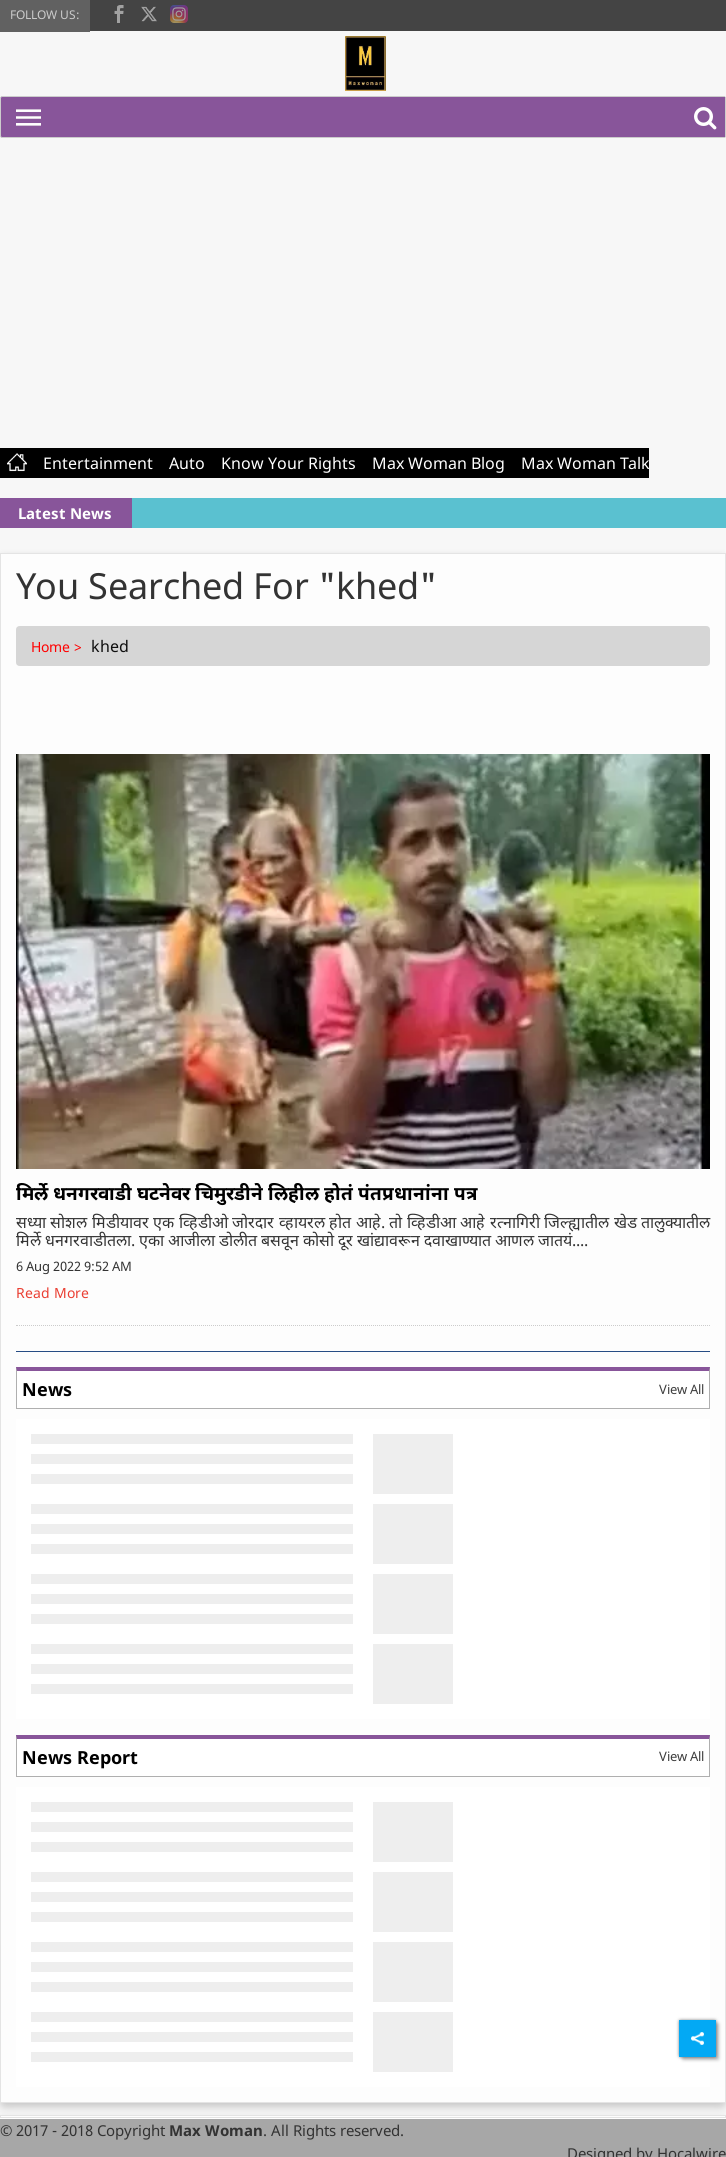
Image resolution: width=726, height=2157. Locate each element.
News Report (80, 1757)
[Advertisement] (363, 288)
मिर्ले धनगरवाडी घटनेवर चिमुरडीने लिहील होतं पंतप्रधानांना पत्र (246, 1193)
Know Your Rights (288, 463)
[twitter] (149, 12)
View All (681, 1389)
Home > (58, 646)
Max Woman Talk (585, 463)
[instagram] (179, 12)
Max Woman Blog (438, 463)
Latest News (65, 513)
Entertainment (98, 463)
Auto (187, 463)
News (47, 1389)
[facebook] (119, 12)
